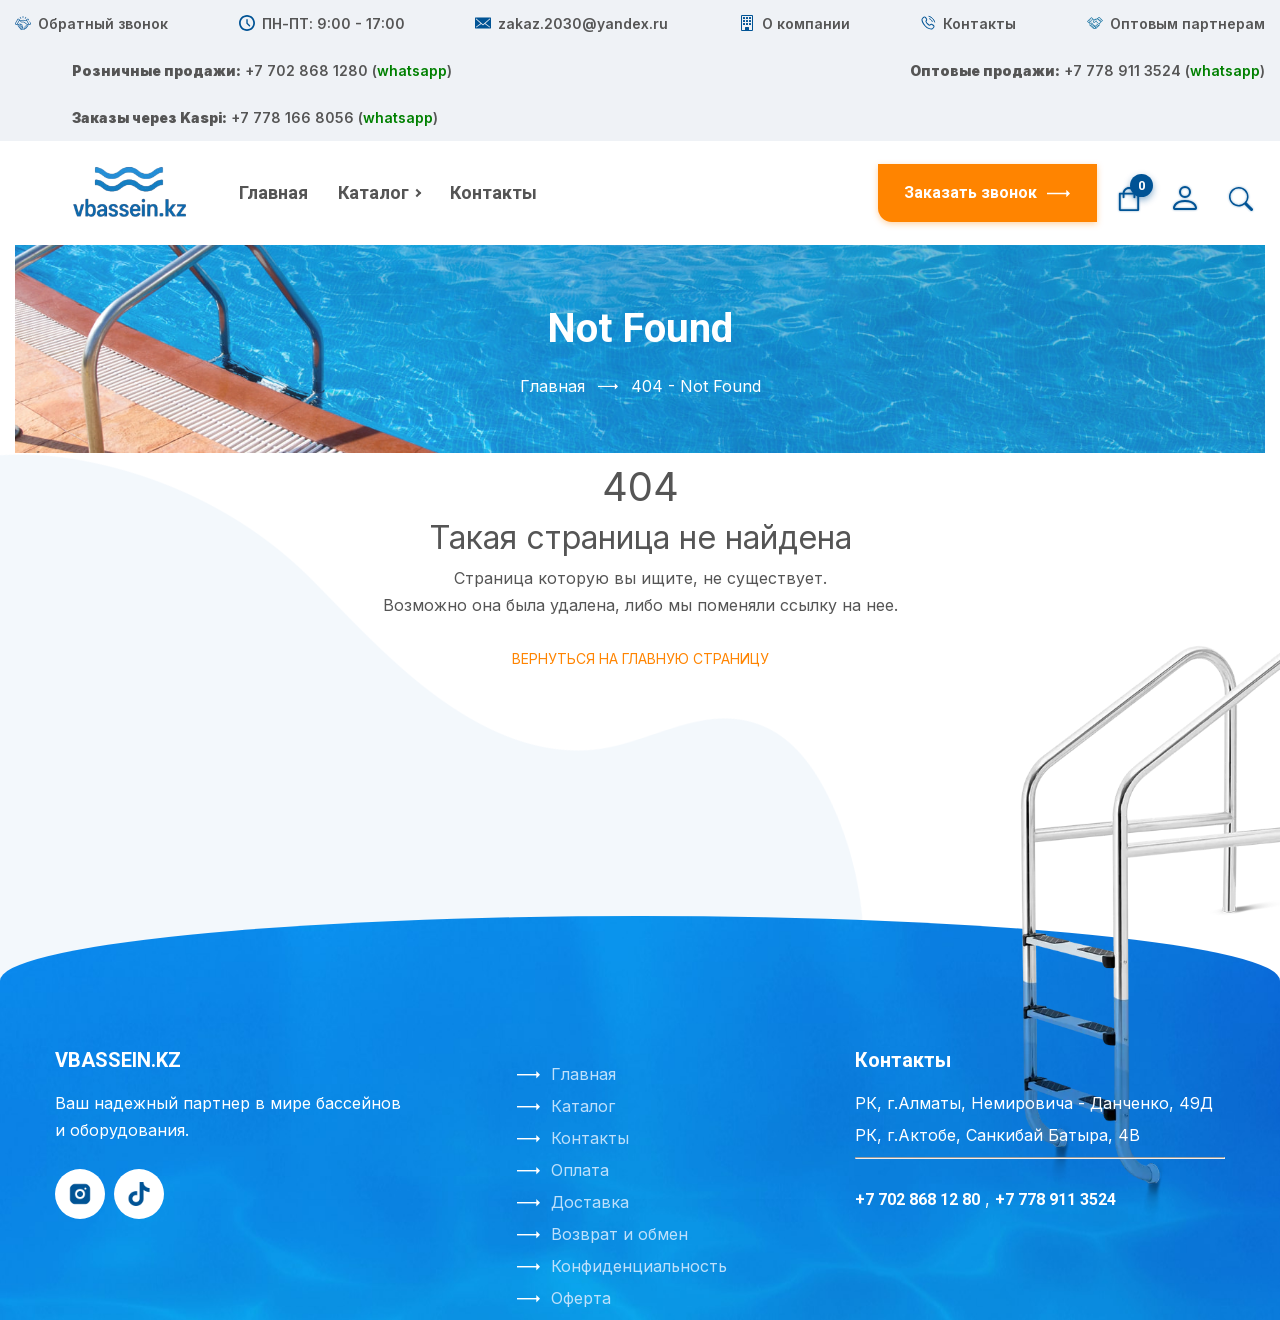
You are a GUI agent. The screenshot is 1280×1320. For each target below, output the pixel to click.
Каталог (373, 98)
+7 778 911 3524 (764, 85)
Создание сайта (562, 1279)
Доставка (590, 1108)
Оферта (581, 1204)
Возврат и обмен (619, 1140)
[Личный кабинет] (1185, 102)
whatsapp (613, 58)
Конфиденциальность (639, 1172)
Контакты (493, 98)
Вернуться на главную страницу (640, 564)
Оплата (580, 1076)
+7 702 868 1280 (780, 31)
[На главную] (132, 99)
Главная (273, 98)
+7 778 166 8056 (772, 139)
